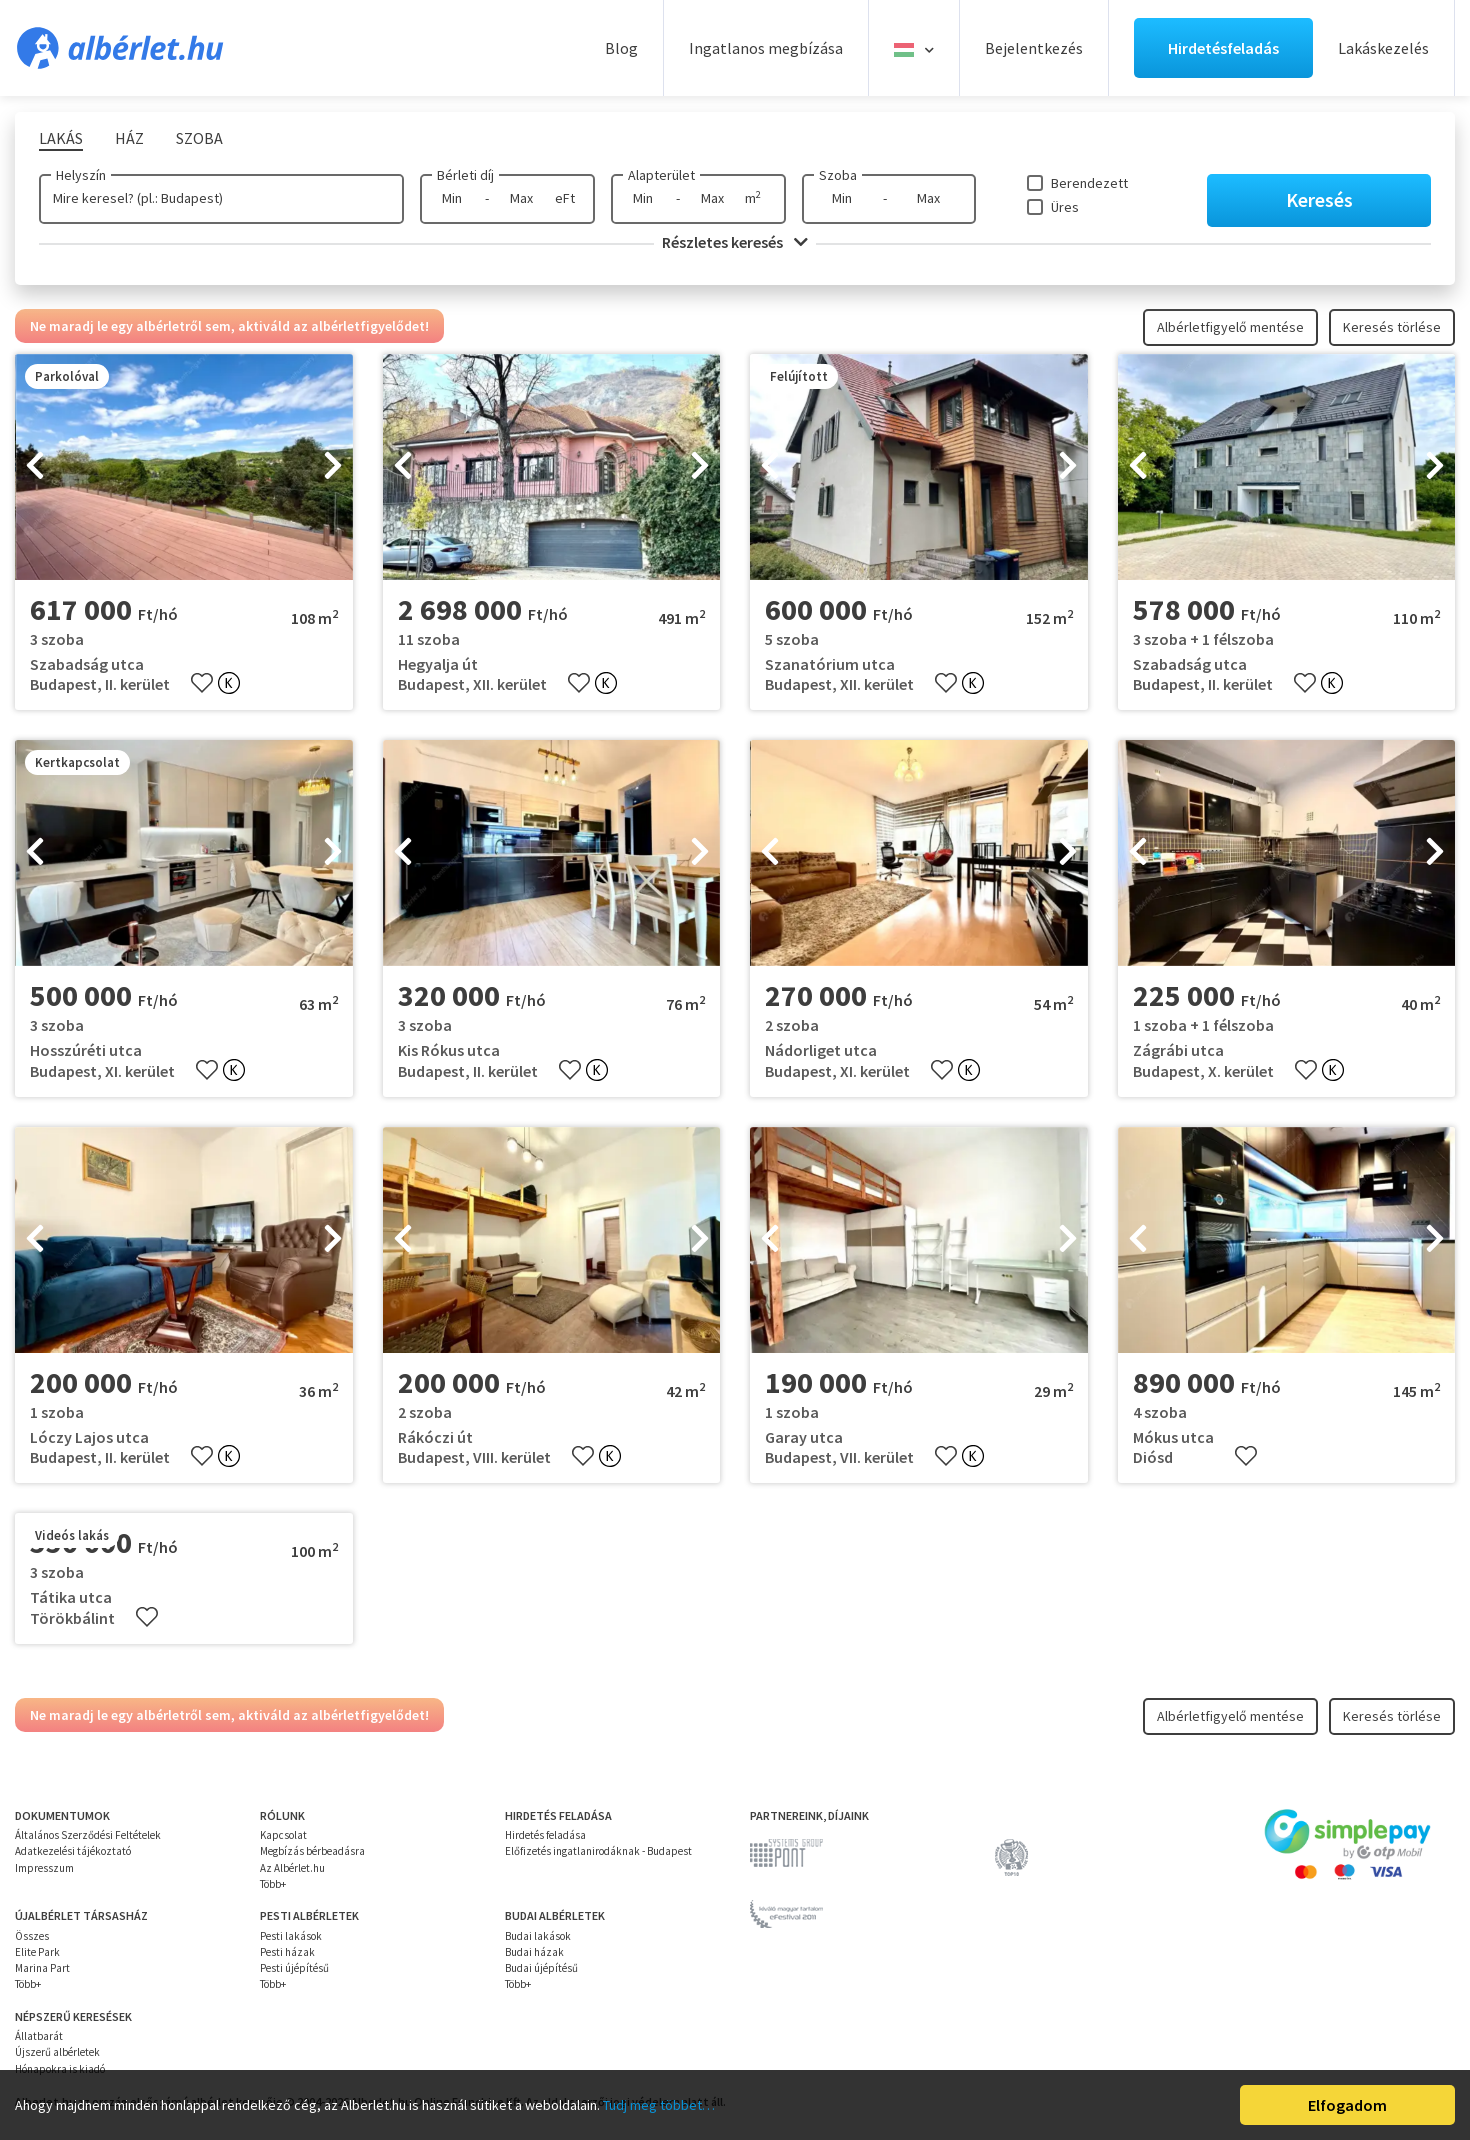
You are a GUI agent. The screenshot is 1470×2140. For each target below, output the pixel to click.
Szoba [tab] (199, 138)
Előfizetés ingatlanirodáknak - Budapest (598, 1851)
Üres (1065, 207)
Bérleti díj (465, 175)
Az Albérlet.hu (292, 1868)
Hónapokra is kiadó (60, 2069)
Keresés (1319, 199)
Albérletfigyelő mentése (1230, 327)
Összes (32, 1936)
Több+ (273, 1884)
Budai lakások (538, 1936)
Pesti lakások (291, 1936)
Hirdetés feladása (545, 1835)
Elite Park (37, 1952)
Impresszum (44, 1868)
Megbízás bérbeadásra (312, 1851)
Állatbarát (39, 2036)
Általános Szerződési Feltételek (88, 1835)
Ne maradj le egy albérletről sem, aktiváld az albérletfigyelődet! (229, 326)
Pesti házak (287, 1952)
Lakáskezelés (1383, 48)
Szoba (838, 175)
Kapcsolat (283, 1835)
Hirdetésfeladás (1223, 48)
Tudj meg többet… (659, 2105)
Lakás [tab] (61, 138)
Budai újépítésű (541, 1968)
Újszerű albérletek (57, 2052)
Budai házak (534, 1952)
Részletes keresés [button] (735, 242)
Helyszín (81, 175)
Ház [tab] (129, 138)
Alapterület (661, 175)
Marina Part (42, 1968)
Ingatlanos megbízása (766, 48)
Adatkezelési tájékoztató (73, 1851)
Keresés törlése (1392, 327)
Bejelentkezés (1034, 48)
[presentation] (35, 467)
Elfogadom (1347, 2105)
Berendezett (1089, 183)
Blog (621, 48)
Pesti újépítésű (294, 1968)
